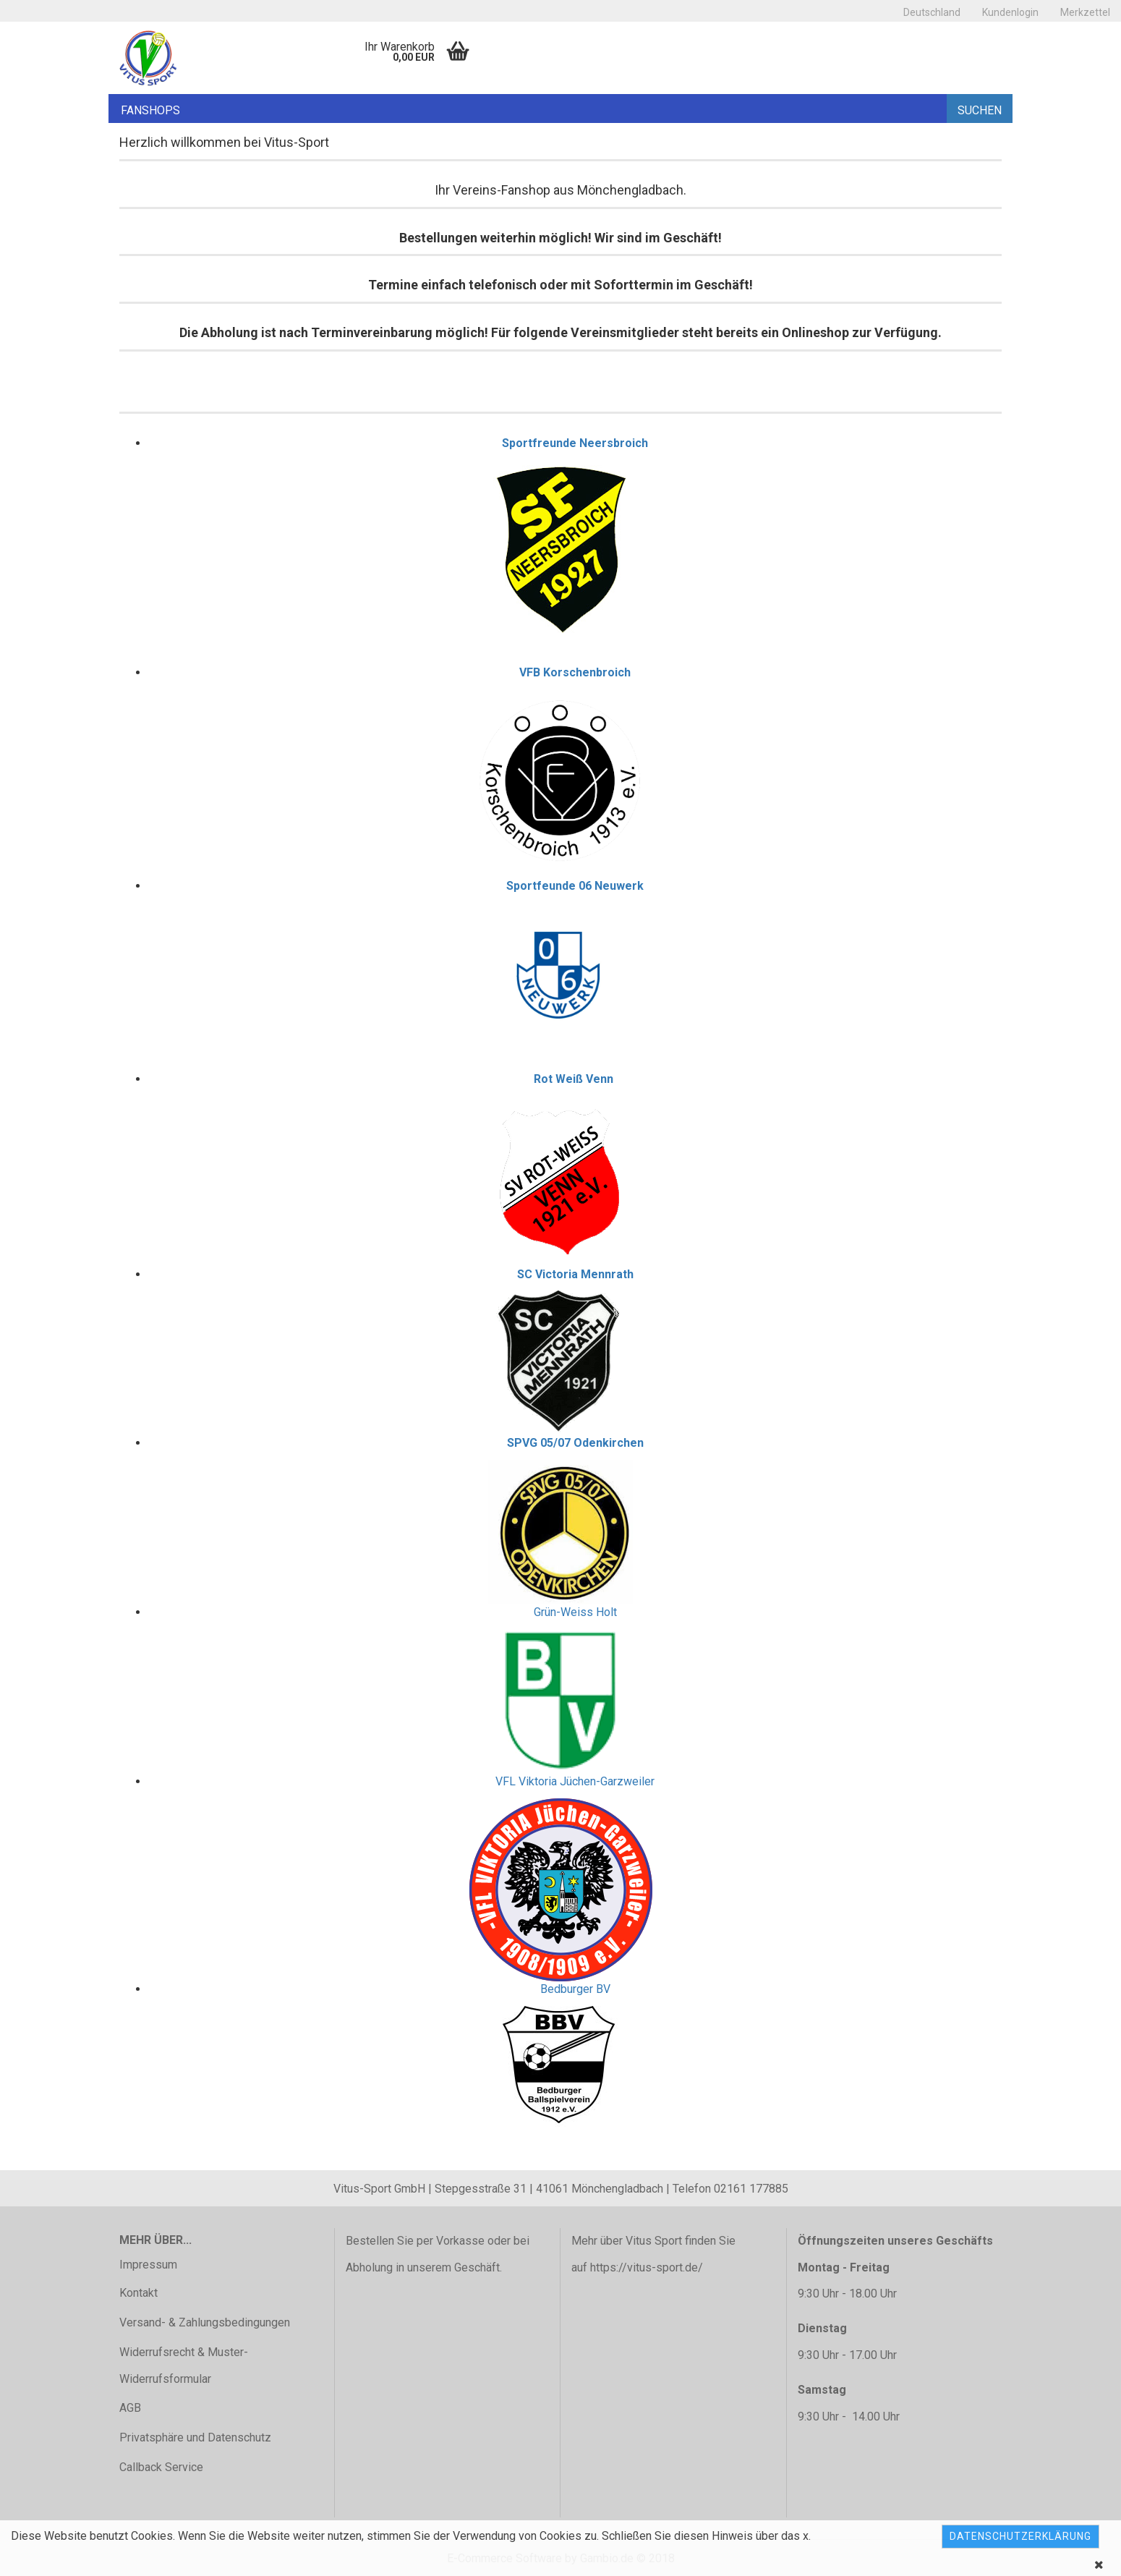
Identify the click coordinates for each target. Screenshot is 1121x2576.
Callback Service (161, 2467)
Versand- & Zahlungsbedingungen (204, 2322)
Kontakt (138, 2293)
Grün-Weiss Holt (575, 1612)
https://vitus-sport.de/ (646, 2267)
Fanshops (150, 110)
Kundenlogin (1010, 12)
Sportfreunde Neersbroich (575, 443)
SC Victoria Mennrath (575, 1274)
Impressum (148, 2264)
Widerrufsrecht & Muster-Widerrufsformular (183, 2365)
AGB (130, 2408)
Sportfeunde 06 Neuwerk (575, 886)
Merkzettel (1085, 12)
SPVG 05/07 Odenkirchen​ (575, 1443)
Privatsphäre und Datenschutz (195, 2437)
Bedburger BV (575, 1989)
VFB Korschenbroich (575, 672)
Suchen (980, 110)
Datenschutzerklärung (1020, 2536)
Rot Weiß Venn (573, 1079)
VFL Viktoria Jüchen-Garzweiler (575, 1781)
